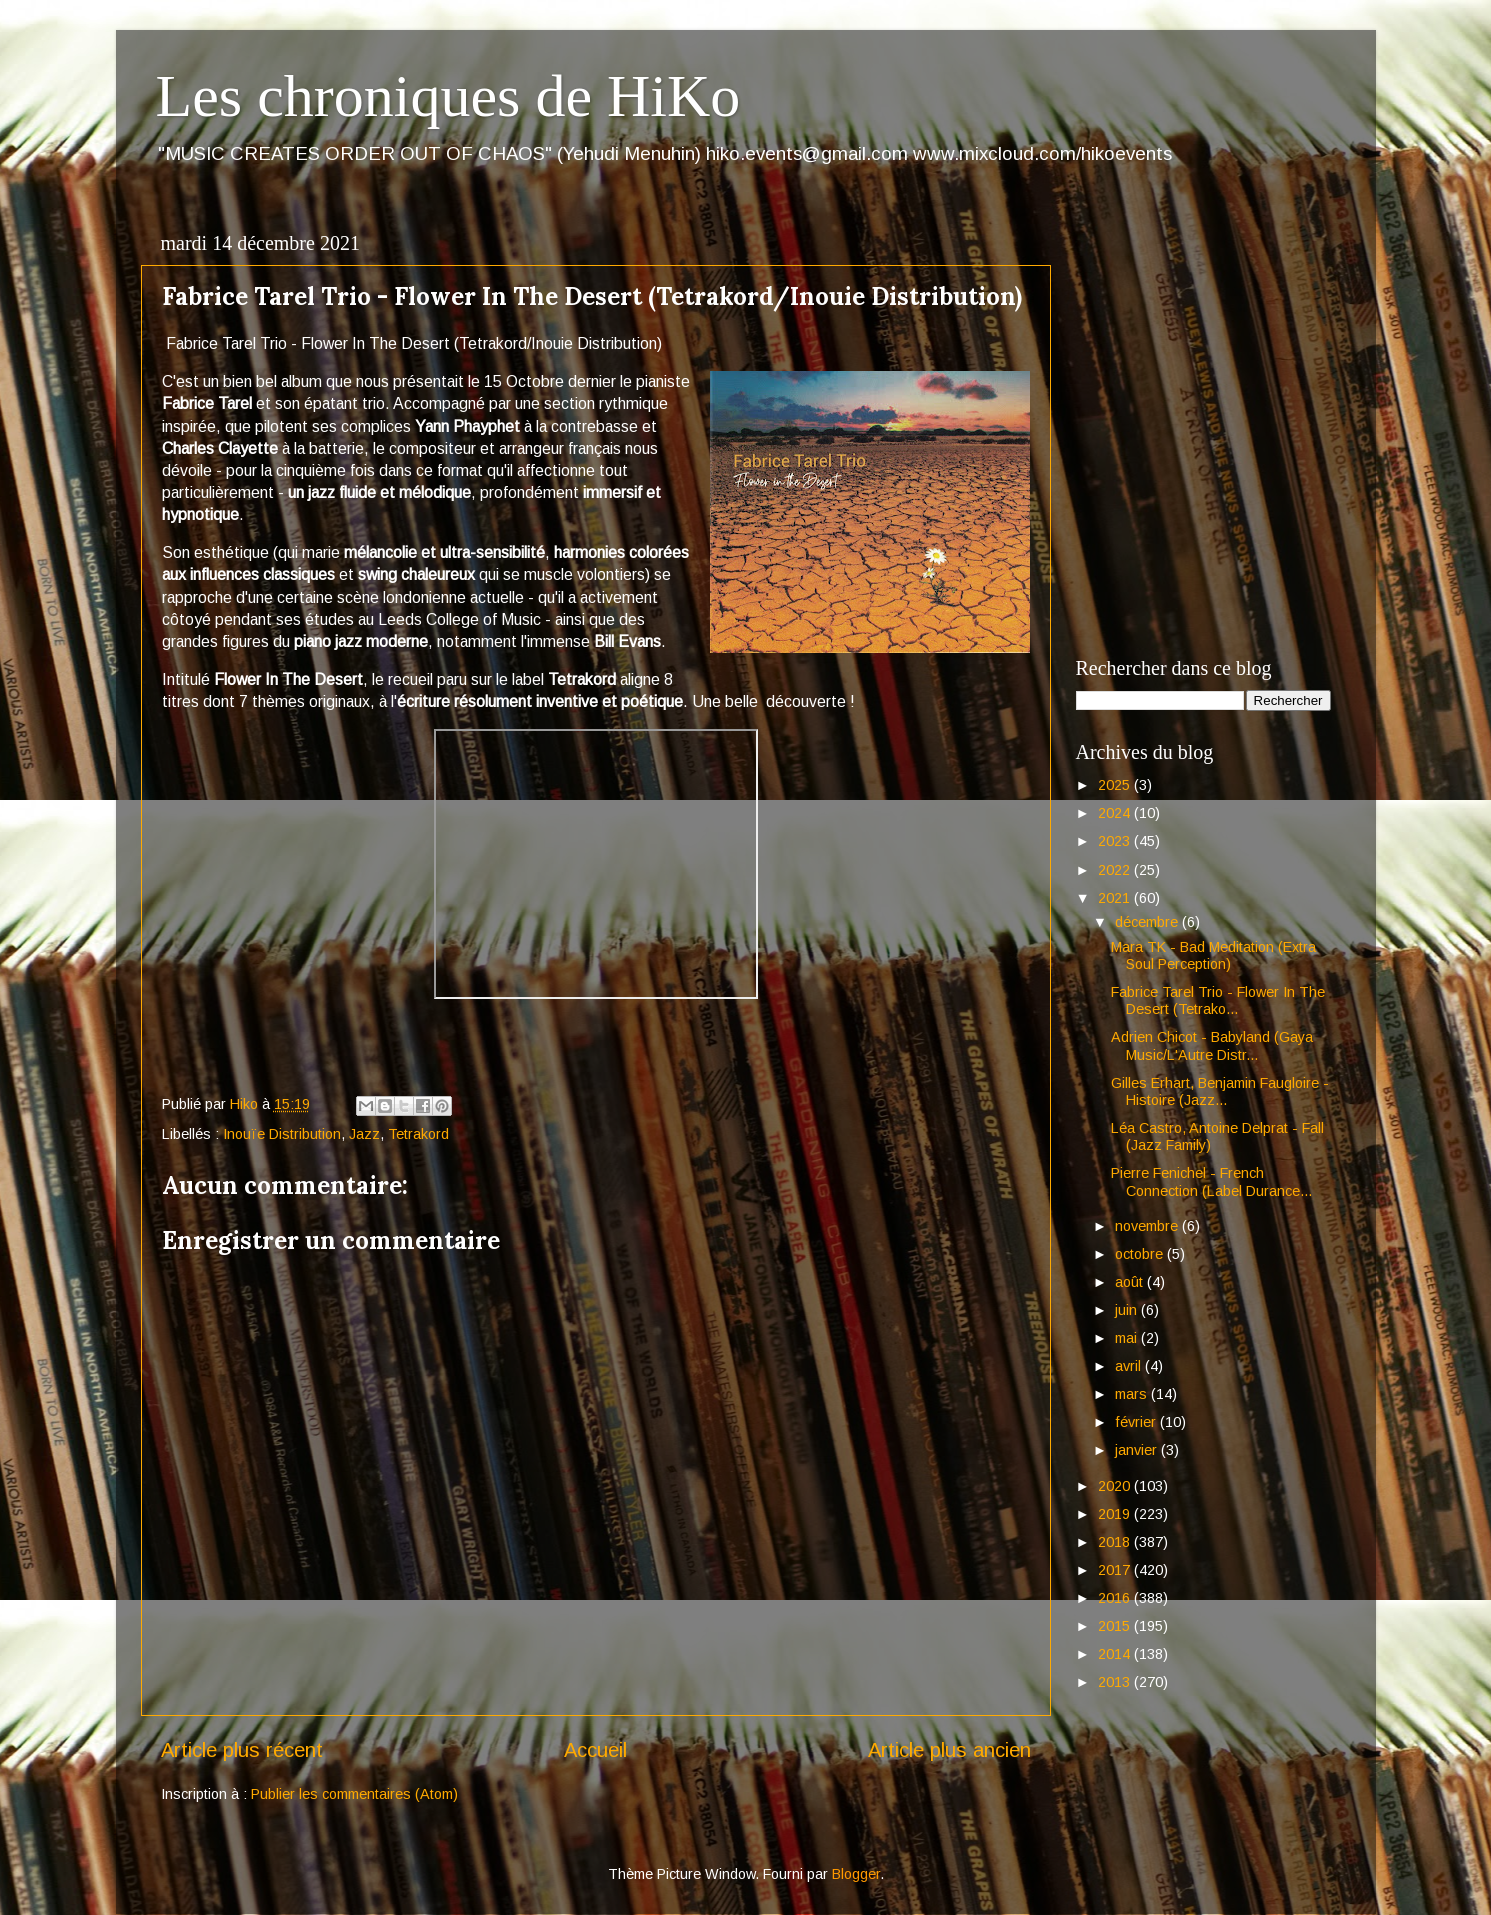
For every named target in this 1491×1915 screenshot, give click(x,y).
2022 (1116, 870)
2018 (1116, 1542)
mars (1133, 1394)
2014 (1116, 1654)
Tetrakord (418, 1134)
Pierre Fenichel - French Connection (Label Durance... (1211, 1181)
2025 (1116, 785)
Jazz (364, 1134)
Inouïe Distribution (282, 1134)
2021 (1116, 898)
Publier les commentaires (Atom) (354, 1794)
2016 (1116, 1598)
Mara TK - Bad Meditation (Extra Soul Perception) (1213, 955)
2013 (1116, 1682)
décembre (1148, 922)
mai (1128, 1338)
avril (1130, 1366)
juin (1128, 1310)
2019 (1116, 1514)
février (1137, 1422)
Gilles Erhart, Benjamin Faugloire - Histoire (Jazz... (1220, 1091)
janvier (1138, 1450)
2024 (1116, 813)
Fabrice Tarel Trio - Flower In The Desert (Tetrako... (1218, 1000)
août (1131, 1282)
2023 (1116, 841)
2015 (1116, 1626)
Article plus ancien (949, 1750)
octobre (1141, 1254)
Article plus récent (242, 1750)
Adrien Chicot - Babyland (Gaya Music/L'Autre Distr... (1212, 1045)
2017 (1116, 1570)
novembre (1148, 1226)
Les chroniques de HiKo (448, 96)
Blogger (856, 1874)
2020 (1116, 1486)
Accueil (595, 1750)
